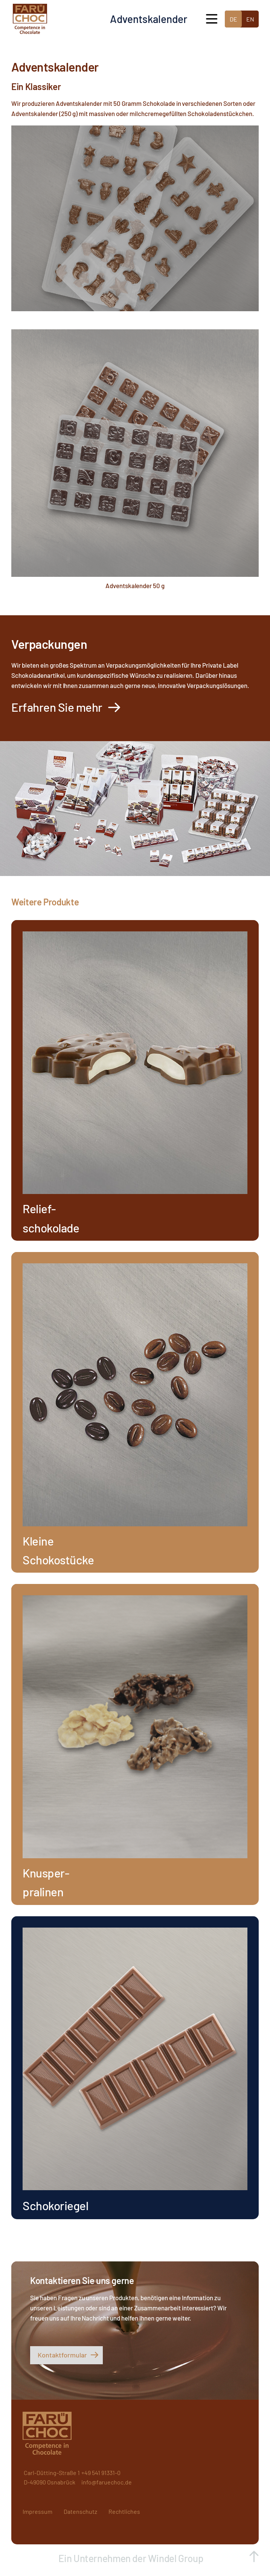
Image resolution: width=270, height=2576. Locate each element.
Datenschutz (80, 2511)
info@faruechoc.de (106, 2482)
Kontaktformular (62, 2355)
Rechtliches (124, 2511)
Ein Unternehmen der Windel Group (131, 2558)
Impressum (37, 2511)
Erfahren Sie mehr (56, 707)
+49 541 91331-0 (101, 2472)
